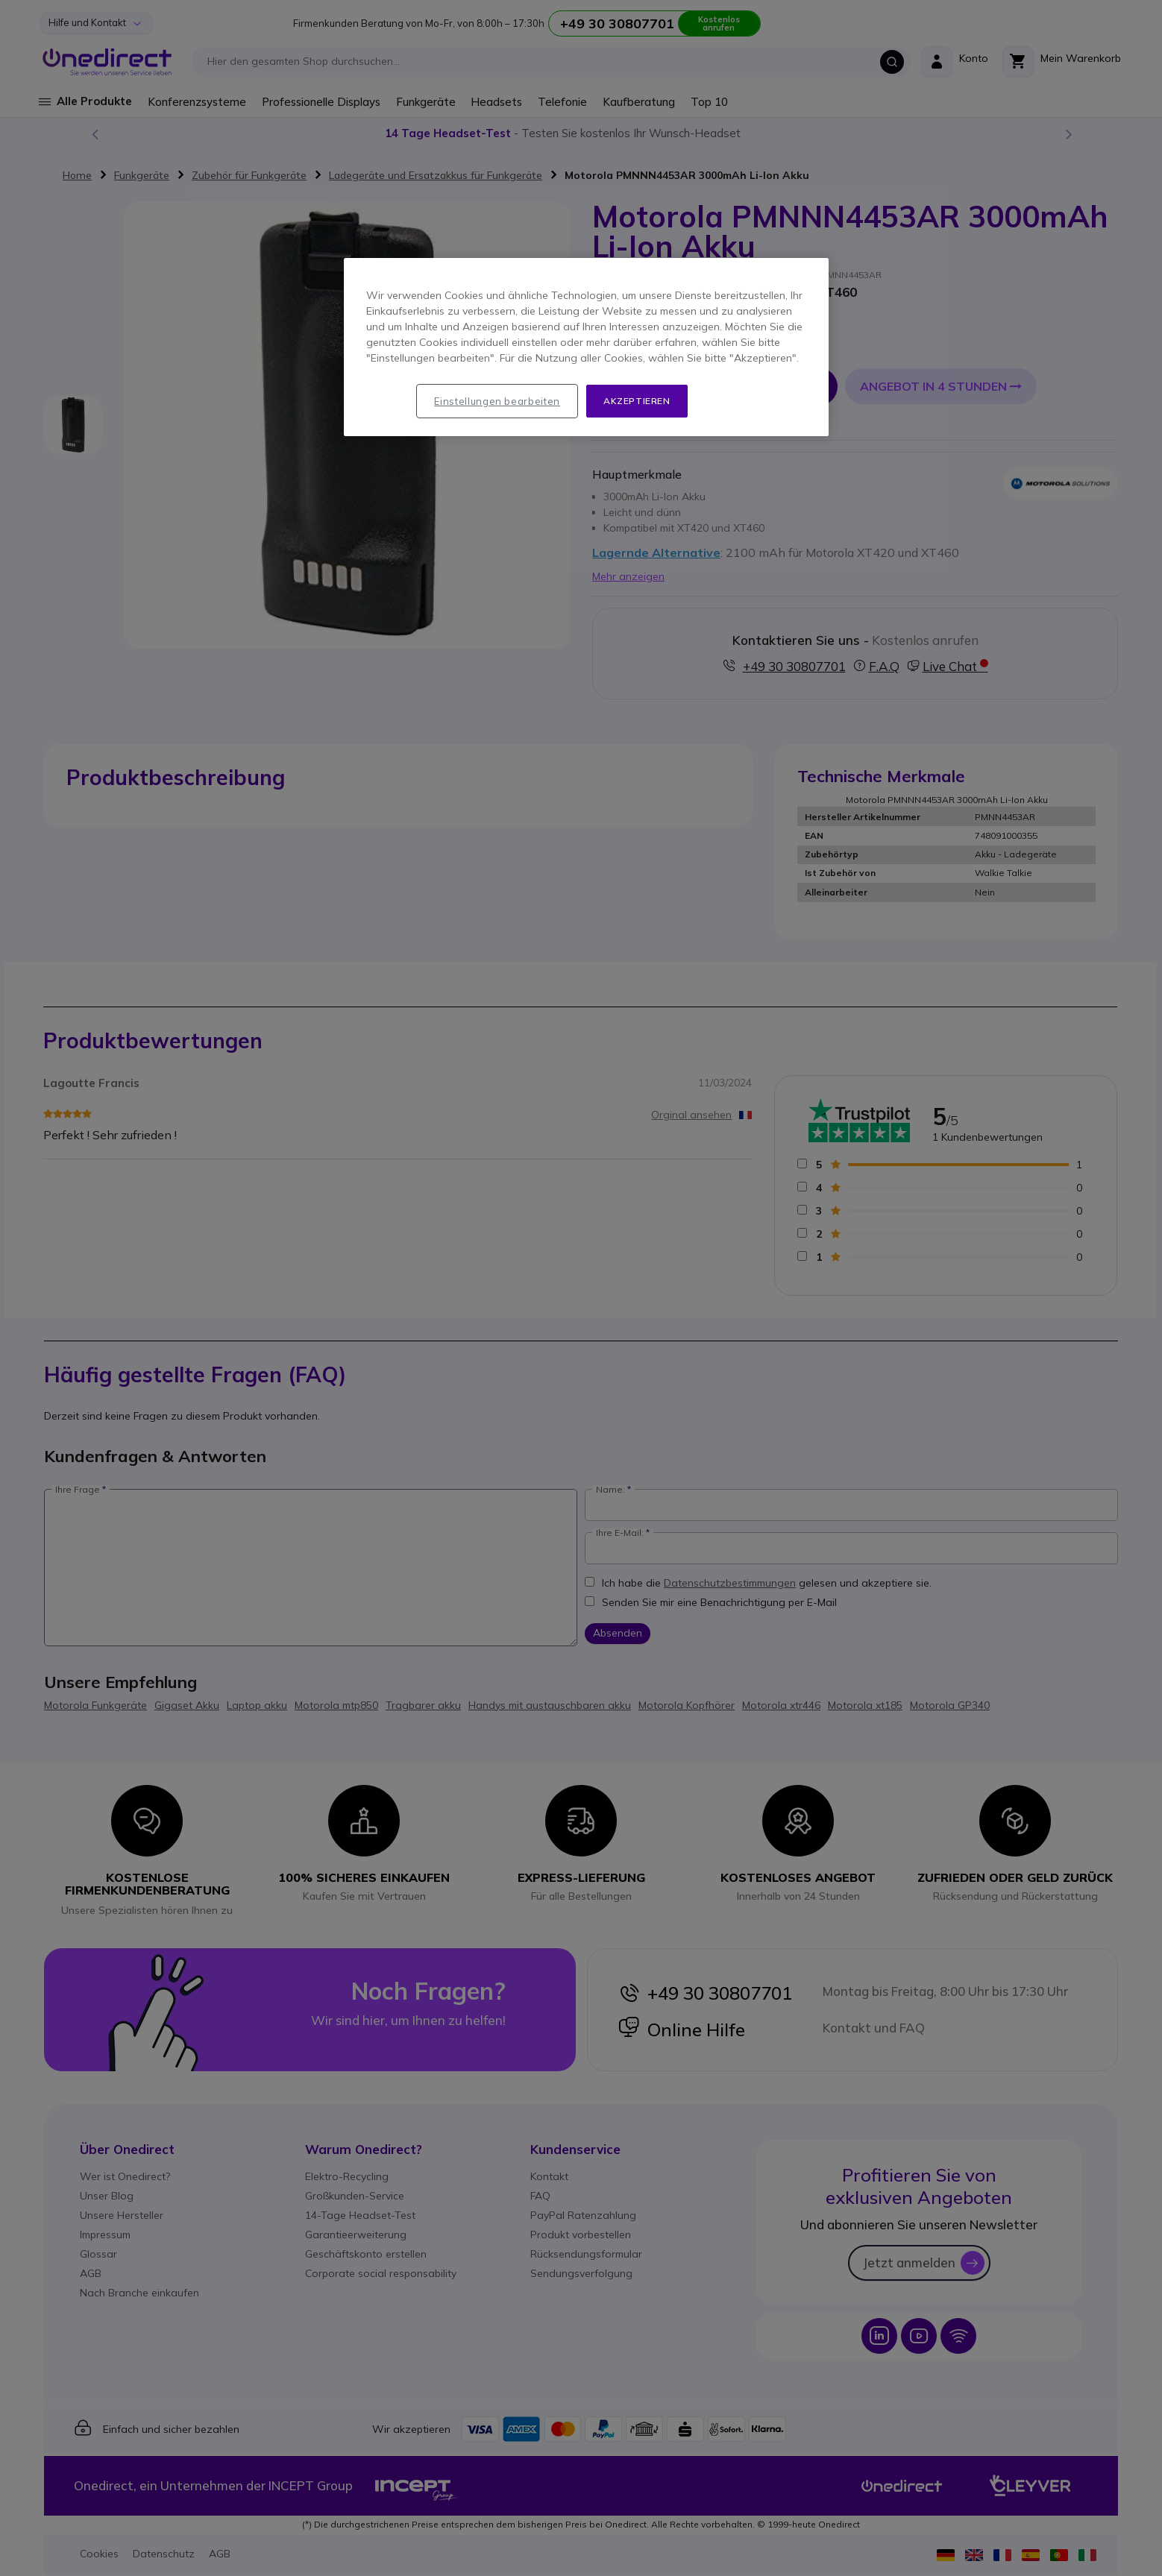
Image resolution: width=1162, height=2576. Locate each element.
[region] (586, 347)
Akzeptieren (636, 400)
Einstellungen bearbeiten (497, 401)
